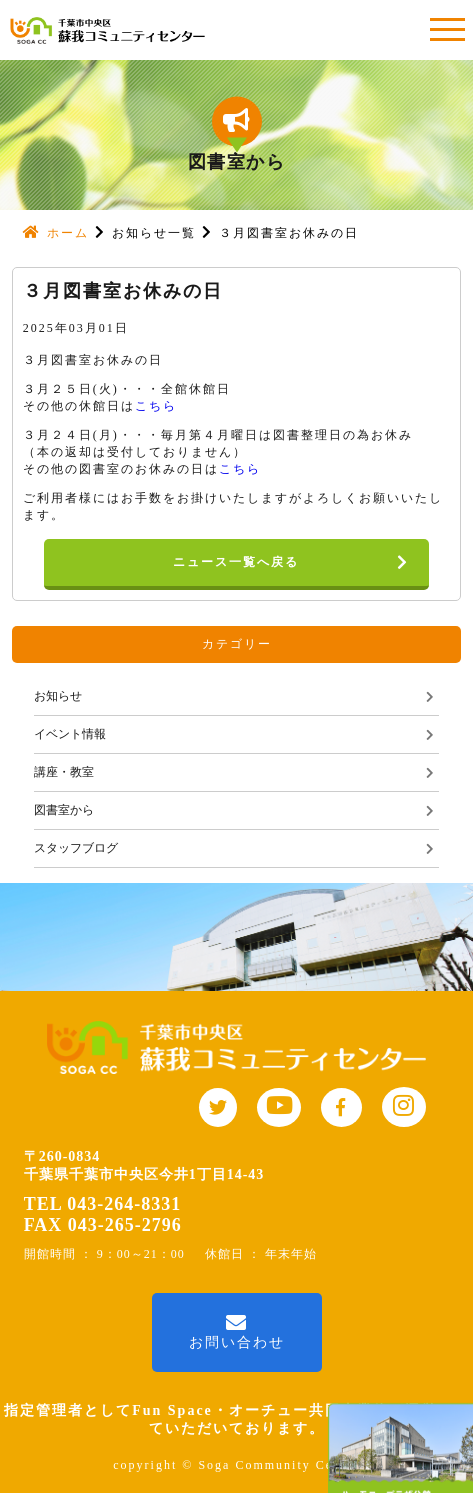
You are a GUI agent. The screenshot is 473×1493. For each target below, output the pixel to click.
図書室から (64, 810)
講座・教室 (64, 772)
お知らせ (58, 696)
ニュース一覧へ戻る (300, 563)
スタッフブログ (76, 848)
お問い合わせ (237, 1331)
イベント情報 (70, 734)
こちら (156, 406)
